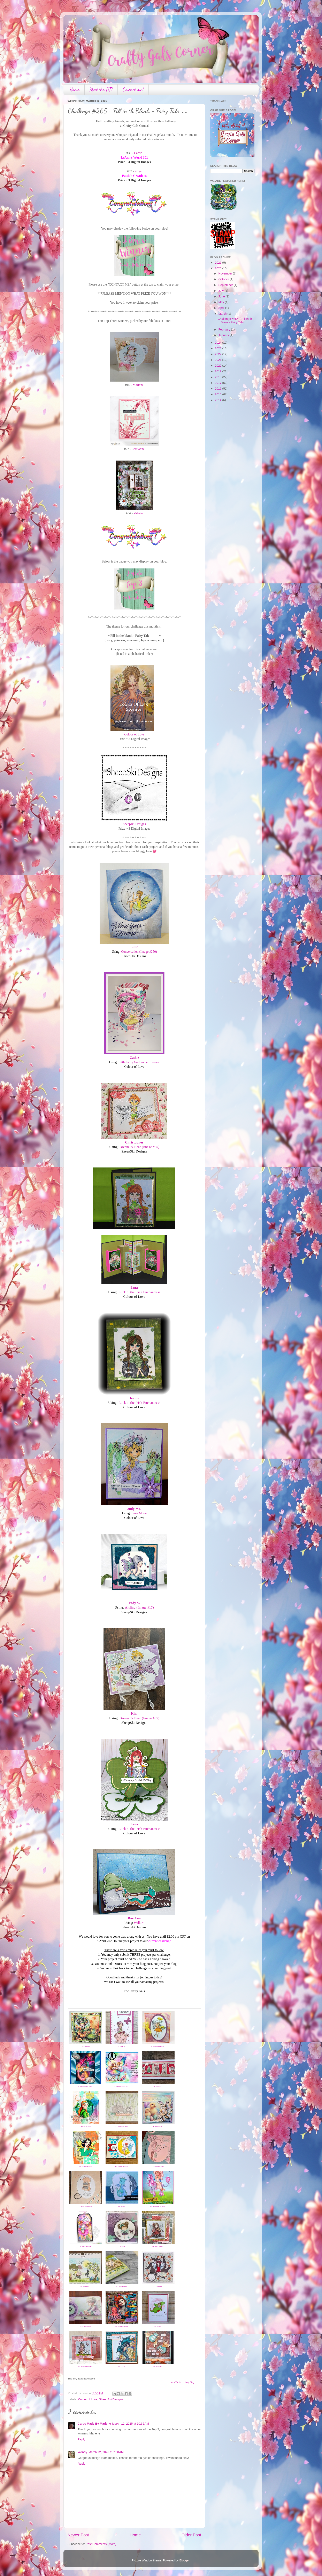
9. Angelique (157, 2126)
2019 (218, 371)
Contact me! (133, 90)
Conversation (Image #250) (139, 951)
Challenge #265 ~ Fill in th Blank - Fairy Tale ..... (235, 320)
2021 (218, 359)
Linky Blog (189, 2382)
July (221, 290)
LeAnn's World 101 (134, 157)
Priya (138, 171)
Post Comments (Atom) (101, 2544)
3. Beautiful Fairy (157, 2046)
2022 (218, 354)
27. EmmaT (157, 2366)
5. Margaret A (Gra (121, 2086)
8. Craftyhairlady (121, 2126)
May (221, 302)
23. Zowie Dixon (121, 2326)
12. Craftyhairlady (157, 2166)
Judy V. (134, 1603)
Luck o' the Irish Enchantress (139, 1292)
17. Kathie (121, 2246)
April (221, 308)
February (224, 329)
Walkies (139, 1922)
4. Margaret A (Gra (85, 2086)
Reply (81, 2439)
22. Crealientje (85, 2326)
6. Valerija (157, 2086)
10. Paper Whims (85, 2166)
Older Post (191, 2535)
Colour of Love (134, 734)
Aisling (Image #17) (139, 1607)
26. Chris (121, 2366)
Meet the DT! (101, 90)
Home (74, 90)
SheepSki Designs (111, 2399)
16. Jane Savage (85, 2246)
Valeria (138, 513)
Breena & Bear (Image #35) (139, 1147)
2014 (218, 400)
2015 (218, 394)
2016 (218, 388)
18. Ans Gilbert (157, 2246)
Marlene (138, 385)
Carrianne (138, 449)
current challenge (159, 1941)
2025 (218, 268)
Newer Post (78, 2535)
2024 (218, 342)
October (224, 279)
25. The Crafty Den (85, 2366)
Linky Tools (175, 2382)
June (222, 296)
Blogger (184, 2560)
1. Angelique (85, 2046)
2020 (218, 365)
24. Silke (157, 2326)
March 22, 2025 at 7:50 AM (106, 2452)
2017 (218, 382)
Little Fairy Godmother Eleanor (139, 1062)
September (226, 285)
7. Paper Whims (85, 2126)
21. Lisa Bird (157, 2286)
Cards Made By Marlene (94, 2423)
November (225, 273)
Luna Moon (139, 1513)
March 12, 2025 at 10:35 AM (130, 2423)
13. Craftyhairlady (85, 2206)
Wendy (82, 2452)
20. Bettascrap (121, 2286)
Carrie (138, 153)
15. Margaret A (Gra (157, 2206)
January (224, 335)
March (223, 313)
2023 (218, 348)
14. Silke (121, 2206)
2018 (218, 377)
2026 (218, 262)
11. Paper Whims (121, 2166)
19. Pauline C (85, 2286)
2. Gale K (121, 2046)
